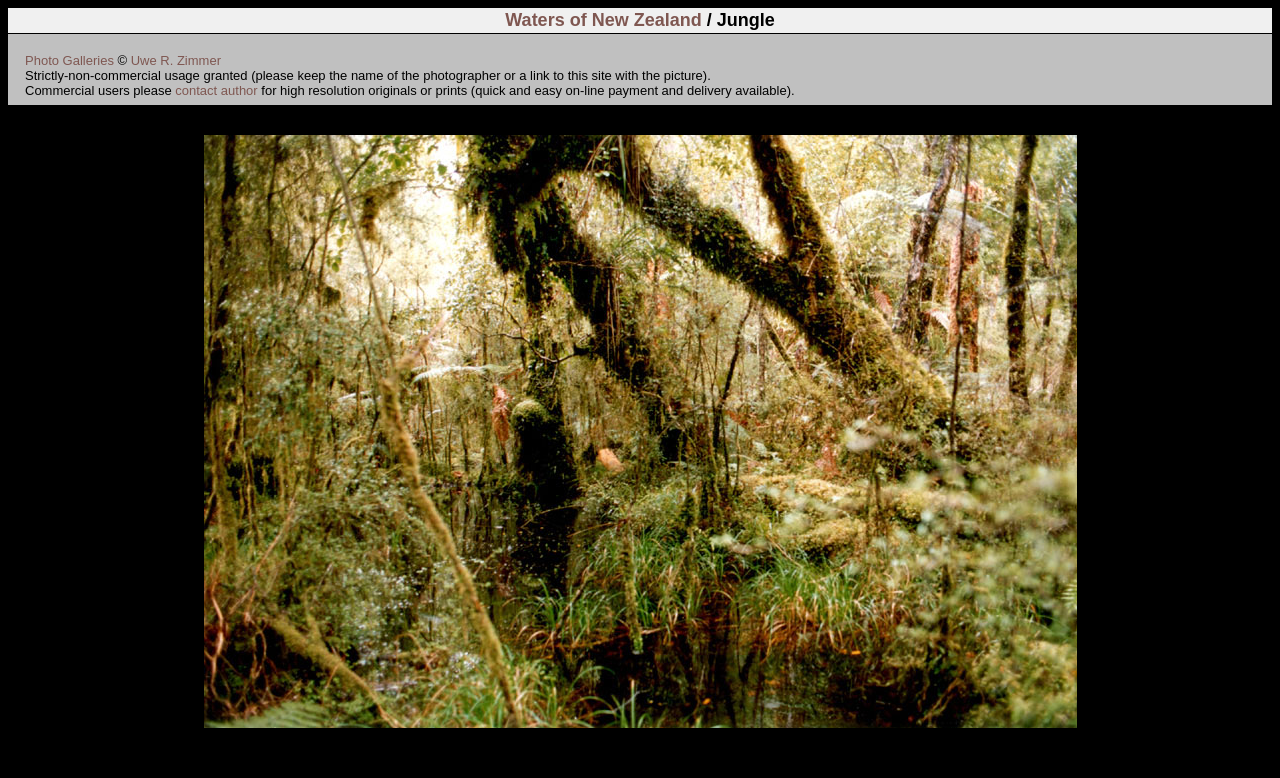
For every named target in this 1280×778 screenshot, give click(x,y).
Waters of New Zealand (603, 20)
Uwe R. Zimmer (176, 60)
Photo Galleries (69, 60)
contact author (216, 90)
